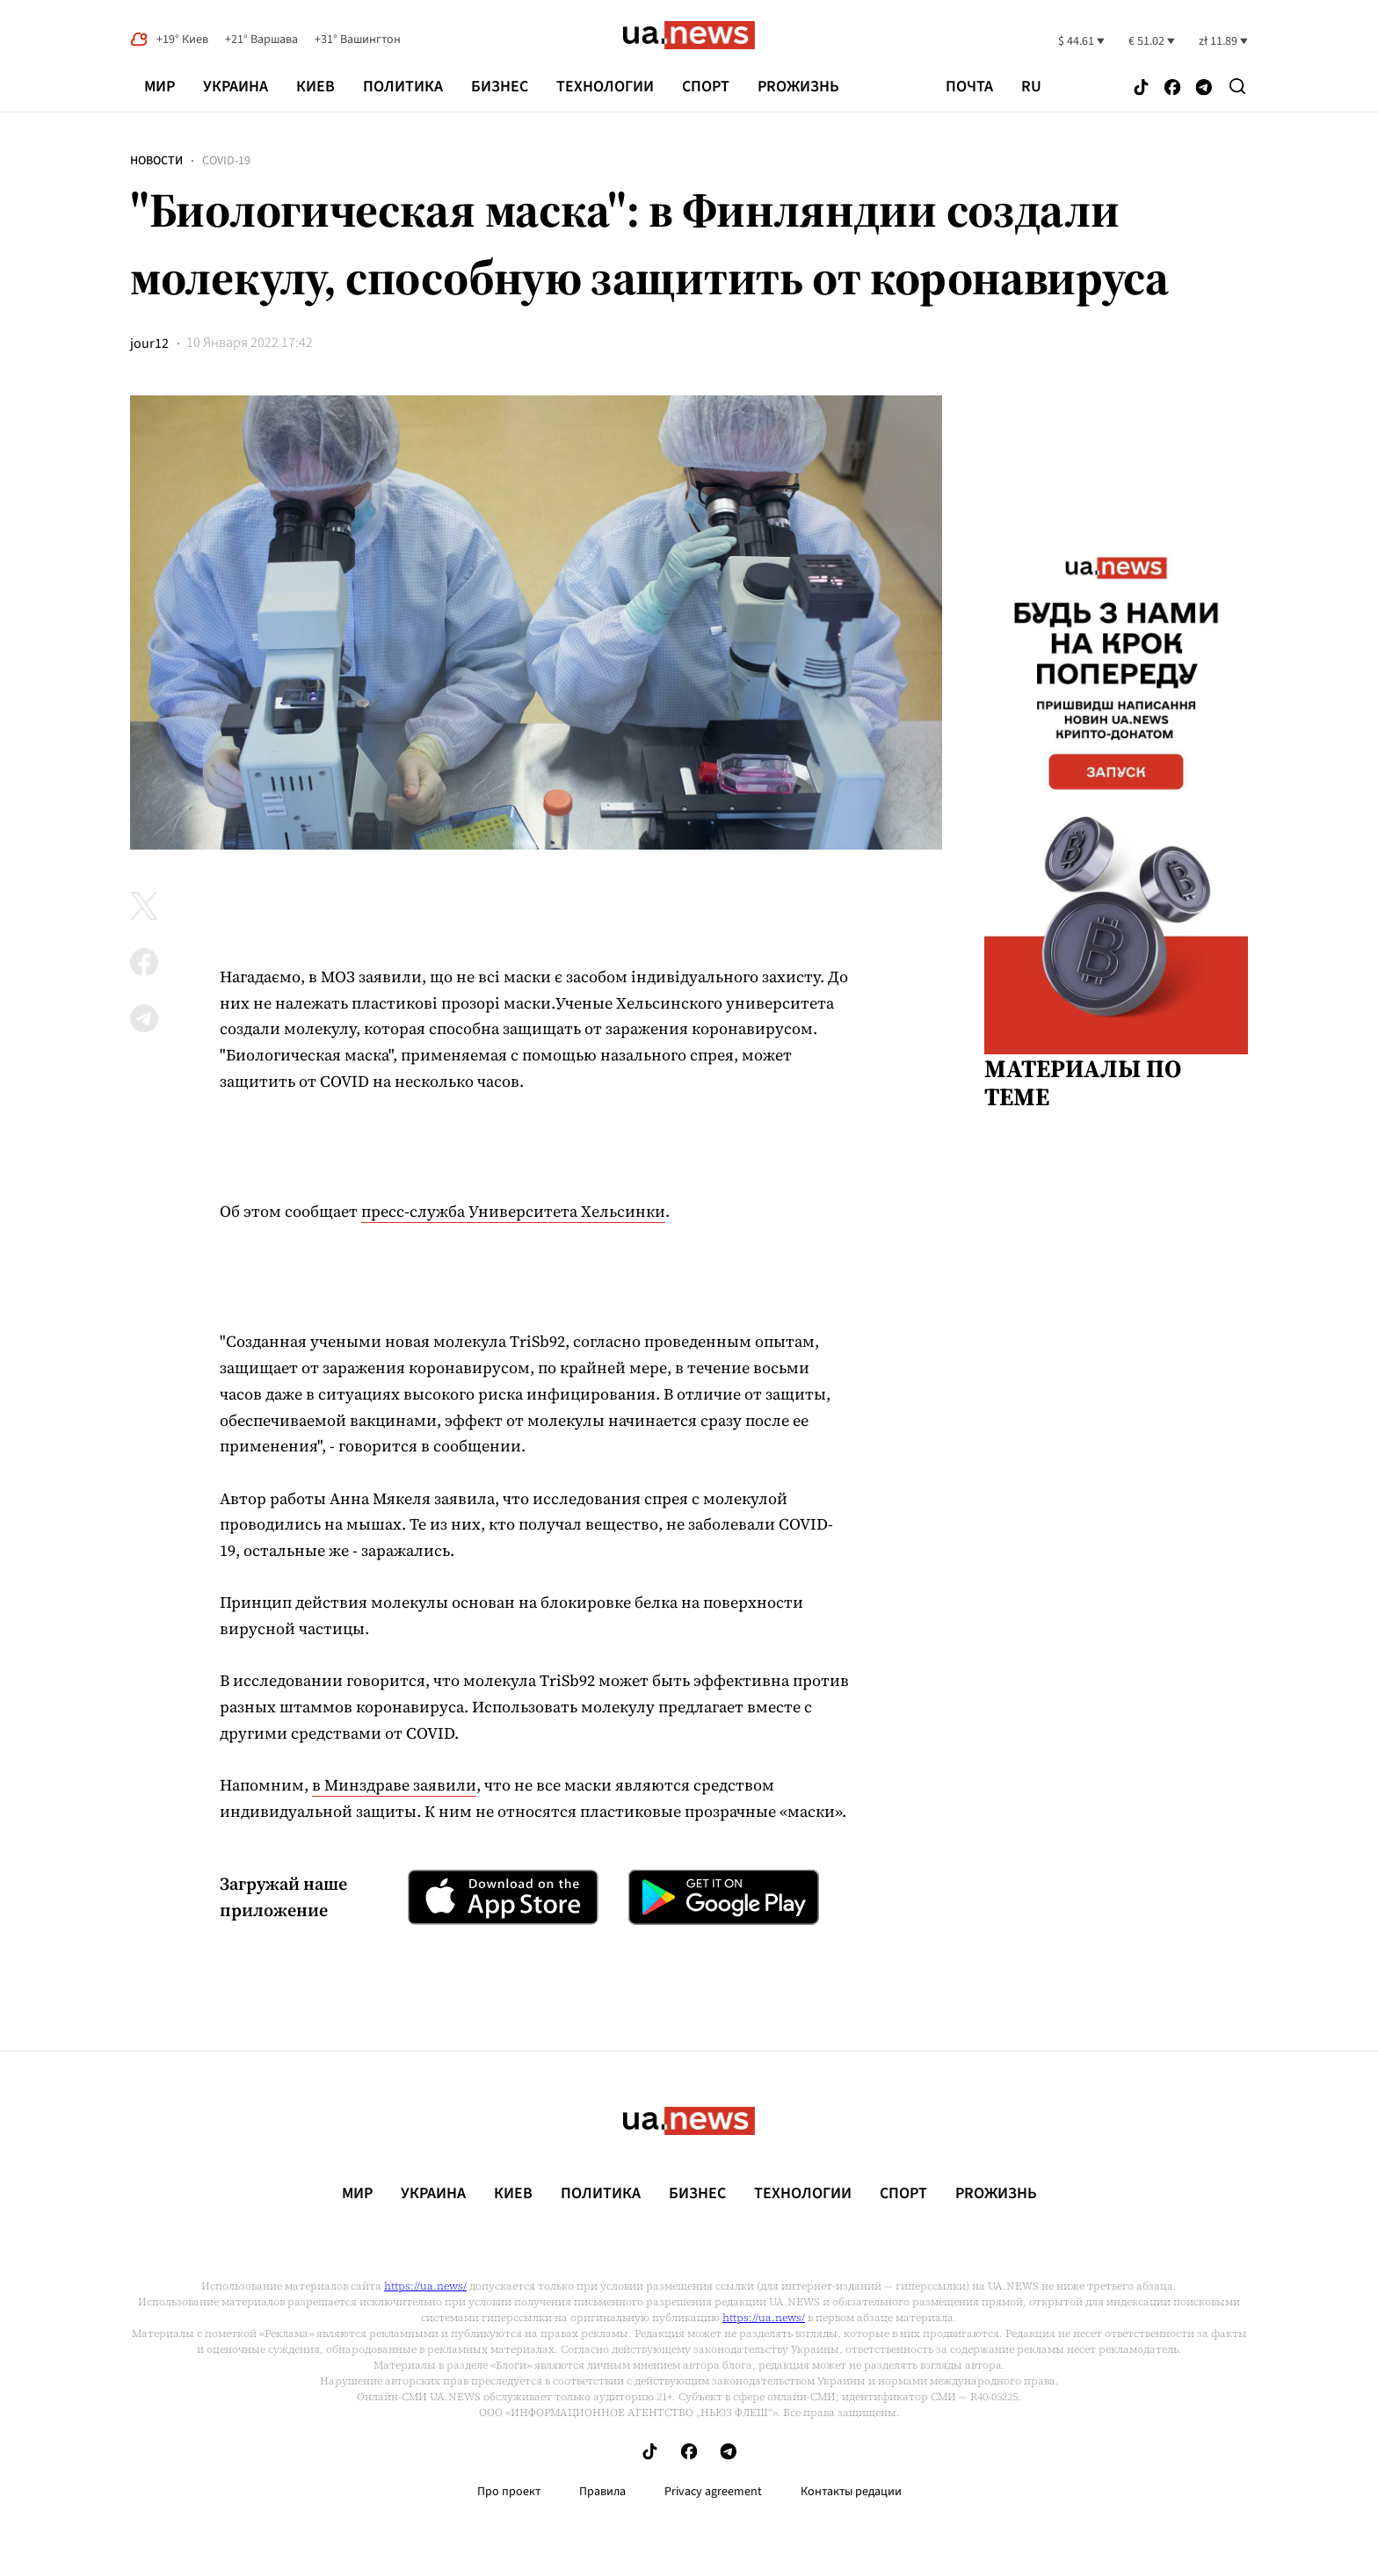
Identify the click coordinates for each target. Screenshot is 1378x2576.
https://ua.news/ (425, 2286)
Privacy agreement (713, 2491)
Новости (156, 161)
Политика (403, 87)
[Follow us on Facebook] (1172, 88)
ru (1031, 87)
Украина (235, 87)
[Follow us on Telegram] (1204, 88)
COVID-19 (226, 161)
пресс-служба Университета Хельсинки (513, 1211)
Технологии (605, 87)
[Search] (1237, 86)
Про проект (508, 2491)
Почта (969, 87)
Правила (602, 2491)
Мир (159, 87)
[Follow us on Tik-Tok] (1141, 88)
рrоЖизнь (798, 87)
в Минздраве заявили (394, 1785)
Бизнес (499, 87)
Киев (315, 87)
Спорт (705, 87)
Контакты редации (851, 2491)
